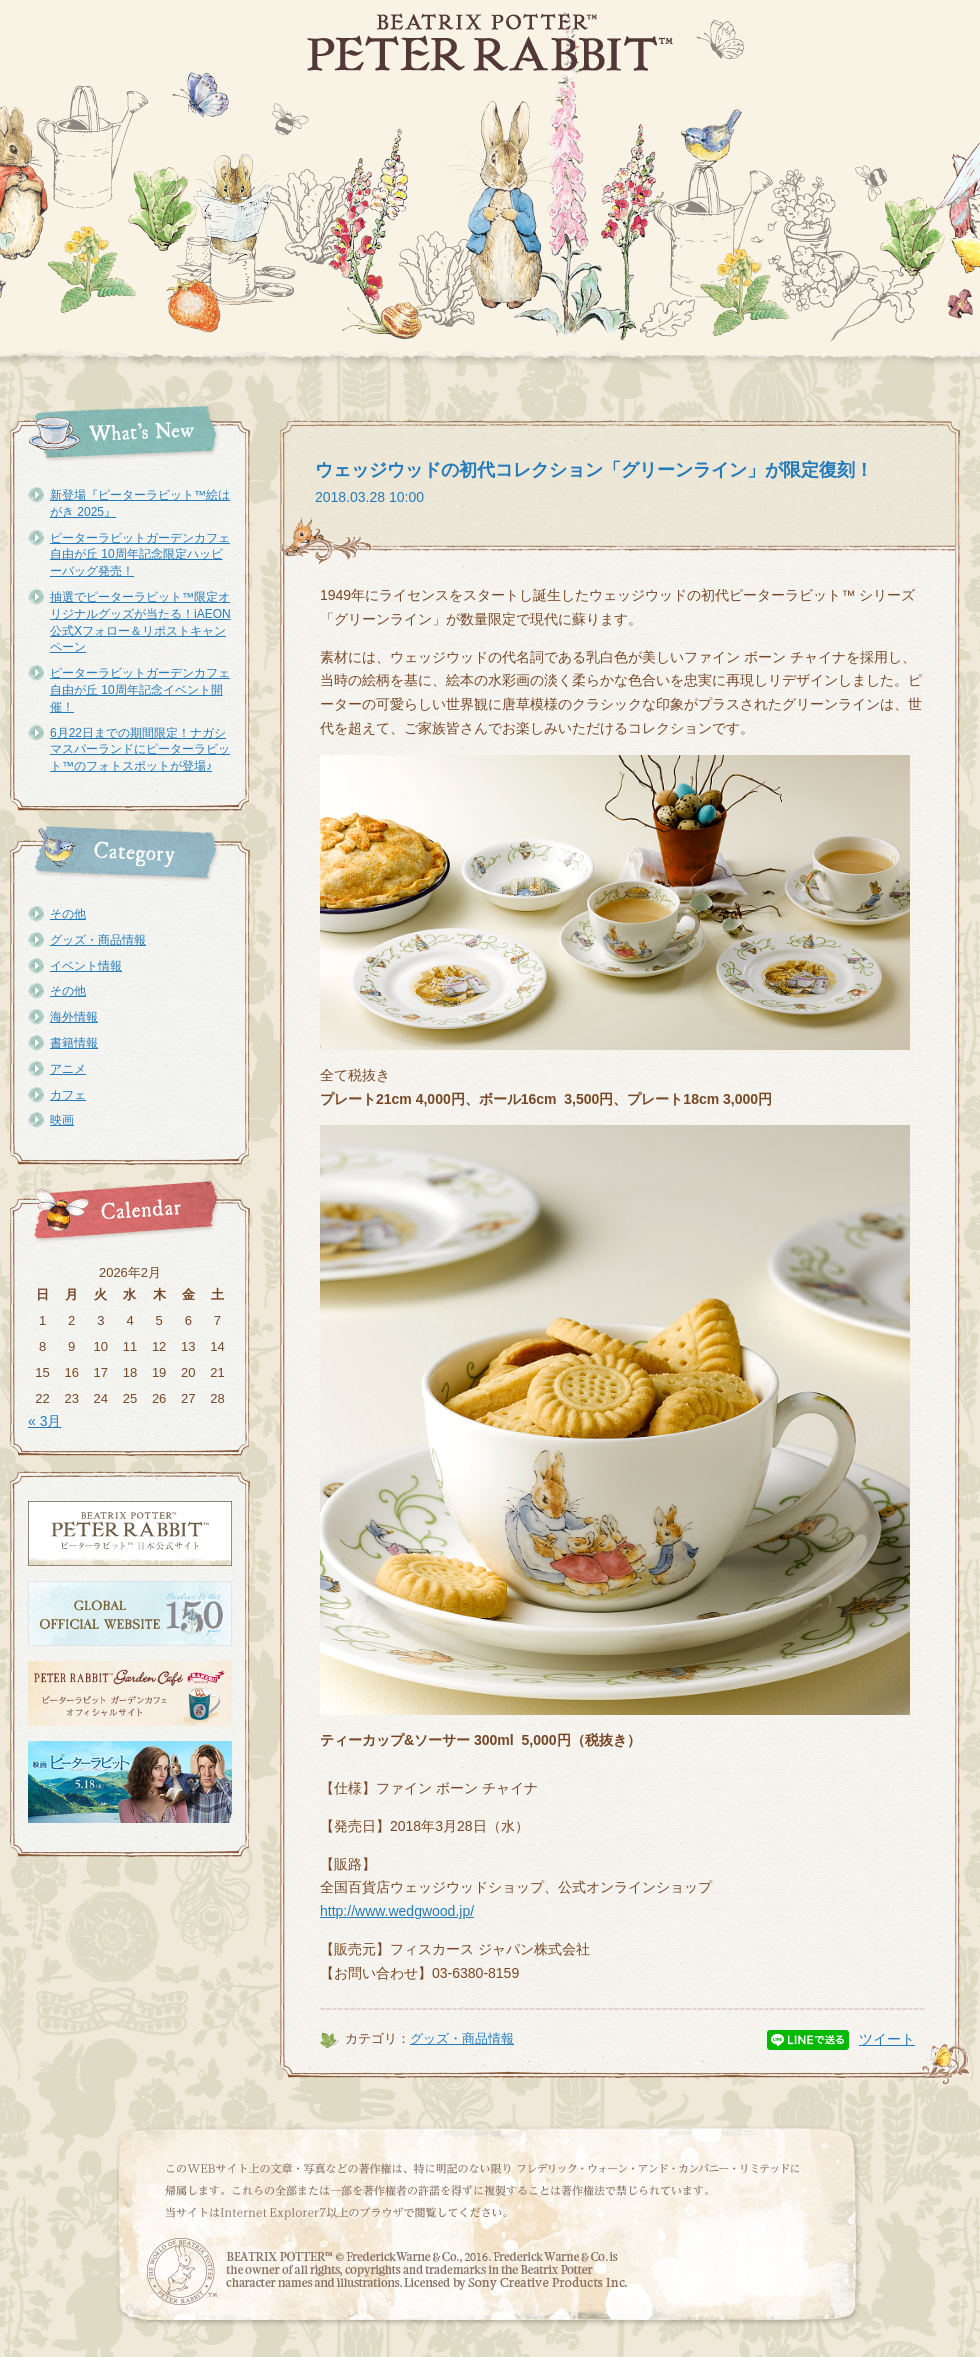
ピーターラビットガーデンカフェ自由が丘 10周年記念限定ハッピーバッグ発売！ (140, 555)
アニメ (68, 1069)
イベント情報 (86, 966)
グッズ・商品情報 (98, 940)
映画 (62, 1120)
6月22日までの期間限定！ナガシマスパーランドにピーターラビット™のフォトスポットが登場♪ (140, 750)
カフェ (68, 1095)
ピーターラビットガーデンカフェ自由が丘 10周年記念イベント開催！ (140, 690)
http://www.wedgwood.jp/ (397, 1911)
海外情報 (74, 1017)
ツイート (887, 2039)
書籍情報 (74, 1043)
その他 (68, 914)
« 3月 (44, 1421)
